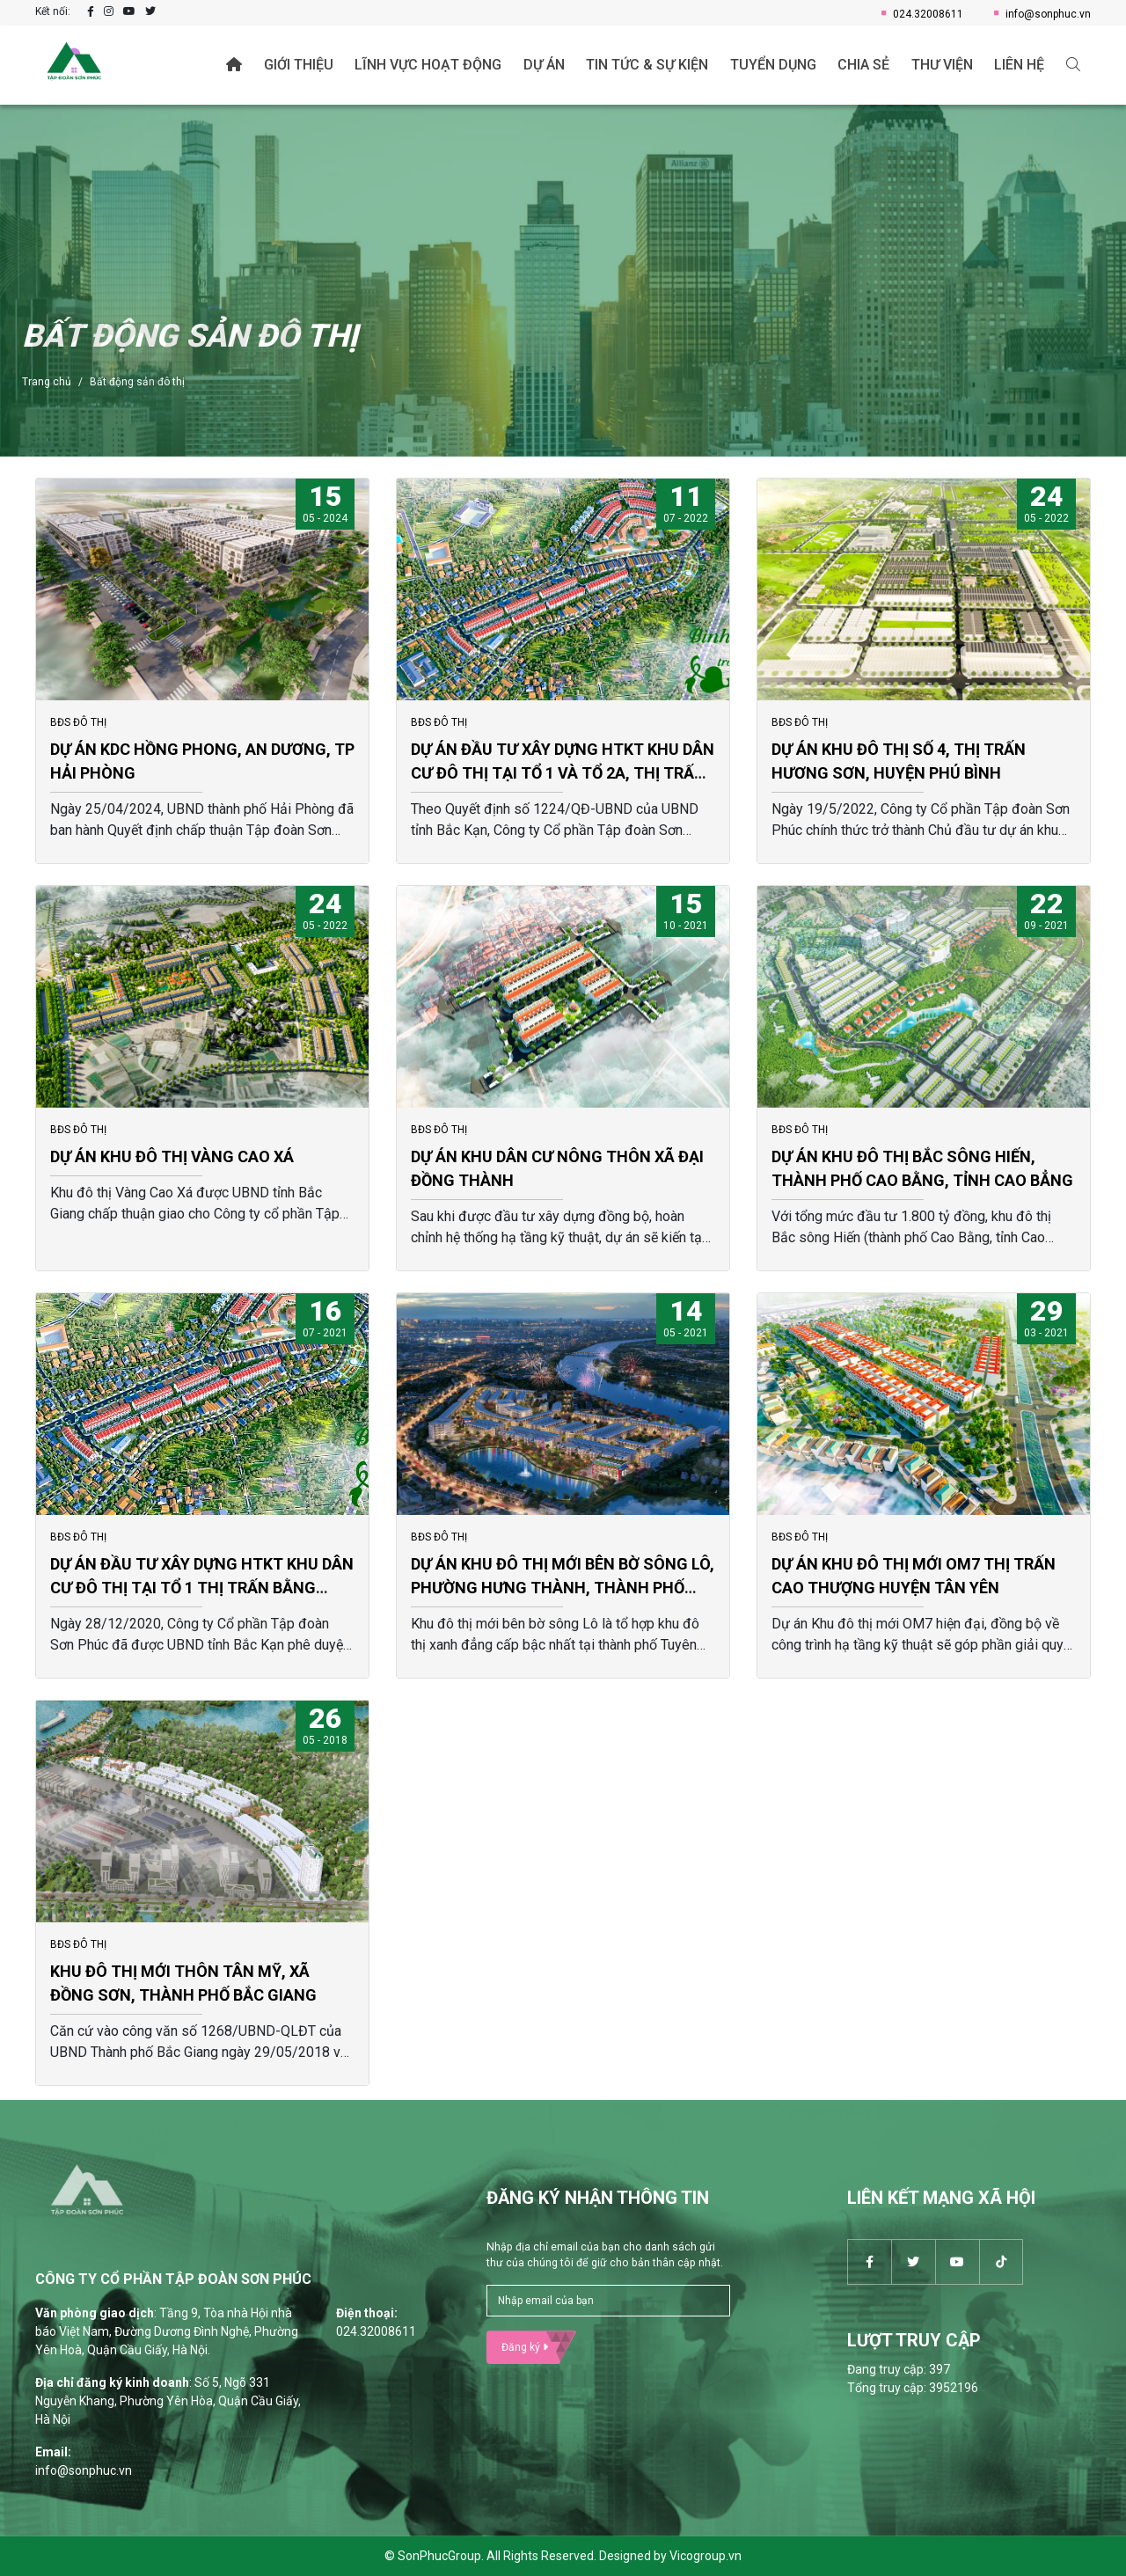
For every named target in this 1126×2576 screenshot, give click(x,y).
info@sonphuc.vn (1042, 14)
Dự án (544, 64)
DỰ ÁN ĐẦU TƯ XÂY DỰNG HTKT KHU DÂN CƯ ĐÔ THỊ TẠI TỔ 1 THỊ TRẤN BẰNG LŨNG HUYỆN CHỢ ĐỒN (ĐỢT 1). (202, 1588)
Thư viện (942, 64)
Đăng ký (524, 2346)
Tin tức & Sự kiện (647, 64)
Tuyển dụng (773, 64)
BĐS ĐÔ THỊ (78, 722)
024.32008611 (922, 14)
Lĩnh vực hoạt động (428, 64)
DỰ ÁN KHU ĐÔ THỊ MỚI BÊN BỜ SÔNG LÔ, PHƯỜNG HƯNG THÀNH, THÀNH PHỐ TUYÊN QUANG (562, 1588)
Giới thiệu (298, 64)
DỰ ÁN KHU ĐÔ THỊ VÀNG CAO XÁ (172, 1156)
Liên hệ (1019, 64)
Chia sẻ (863, 64)
